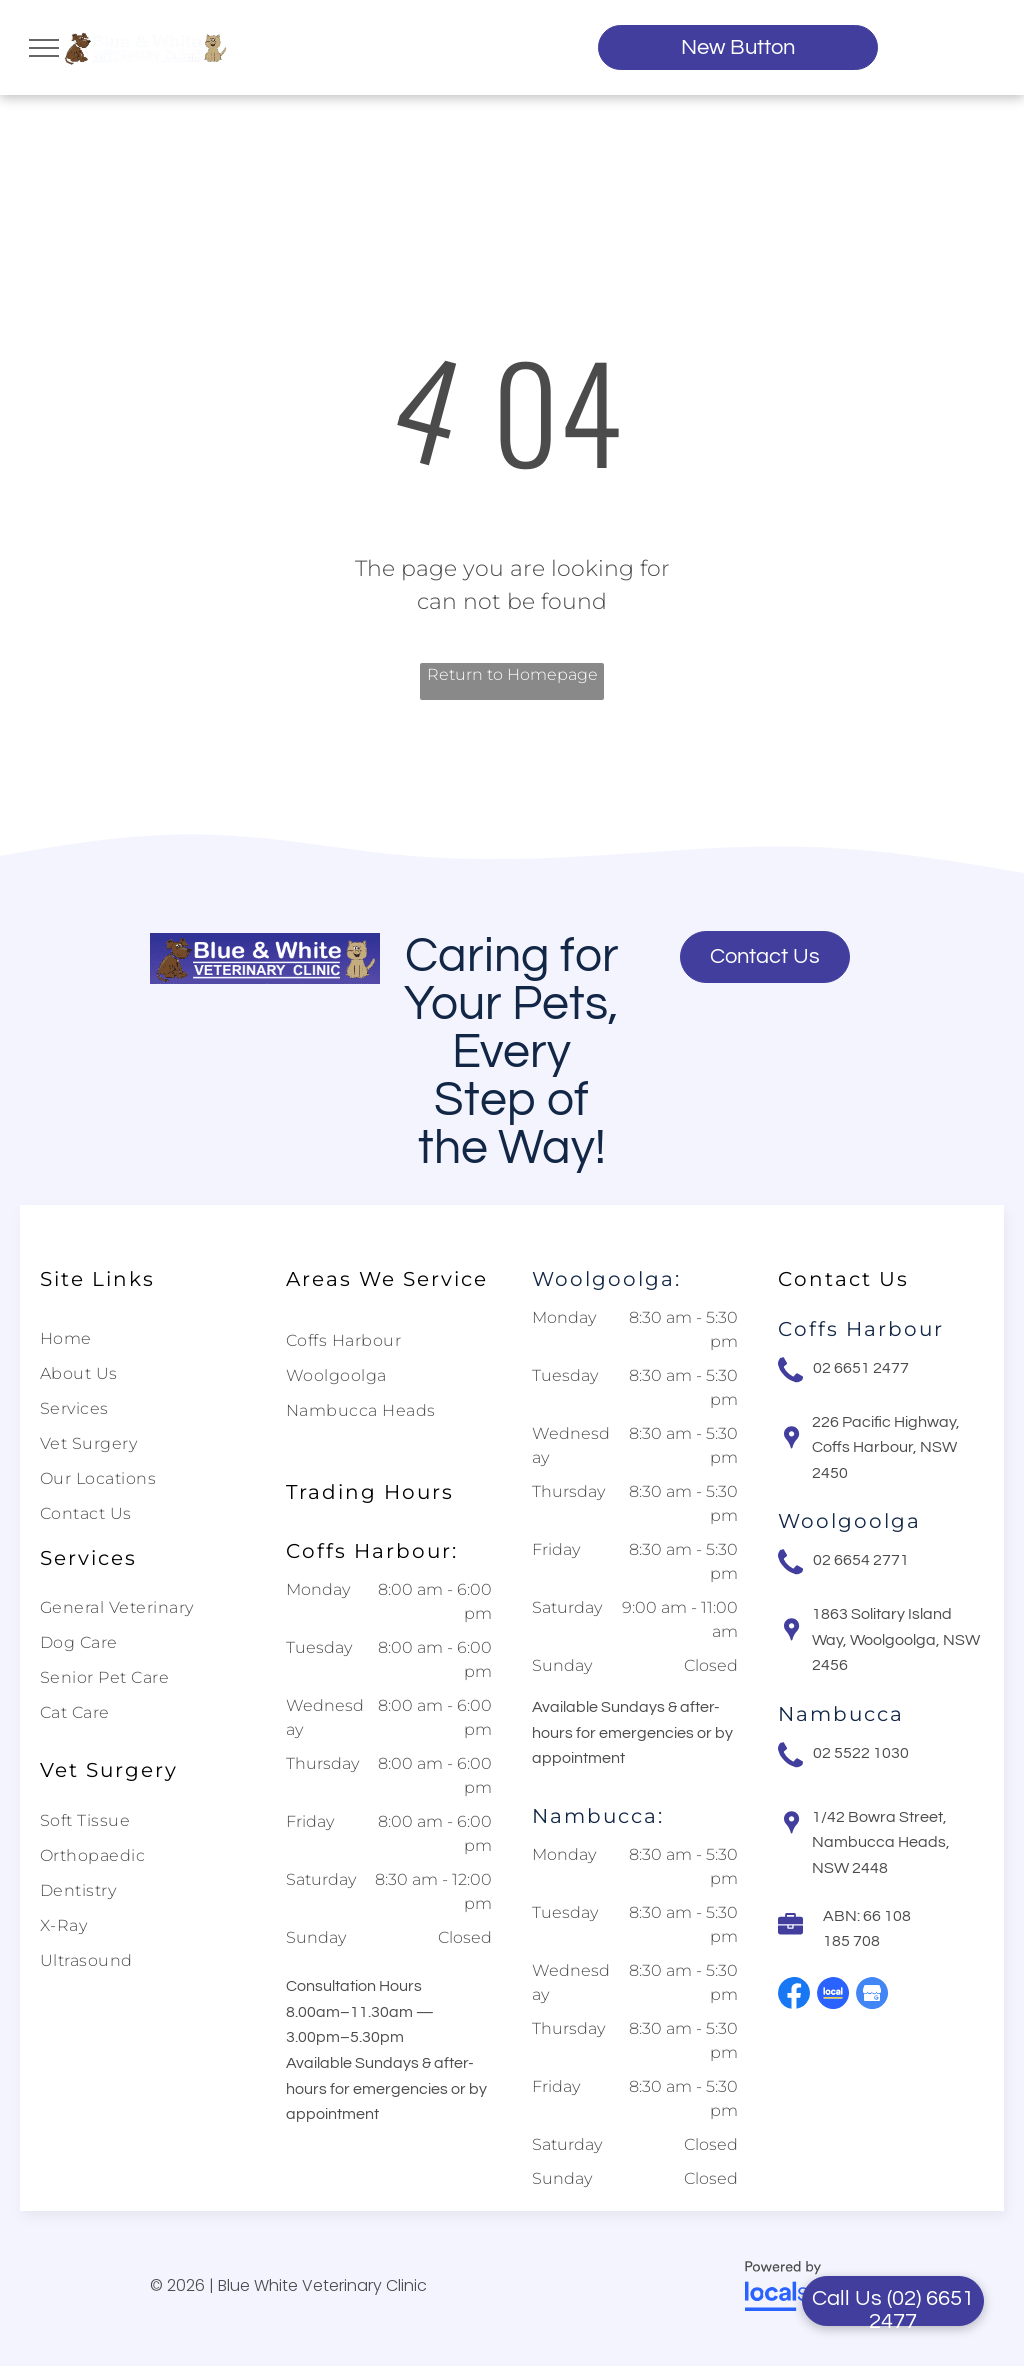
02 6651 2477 (861, 1368)
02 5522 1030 (861, 1753)
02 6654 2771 (861, 1560)
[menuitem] (135, 1341)
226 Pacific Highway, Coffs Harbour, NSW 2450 (886, 1447)
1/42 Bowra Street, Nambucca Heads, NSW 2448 (881, 1842)
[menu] (44, 48)
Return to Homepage (512, 674)
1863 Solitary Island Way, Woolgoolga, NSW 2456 (896, 1639)
